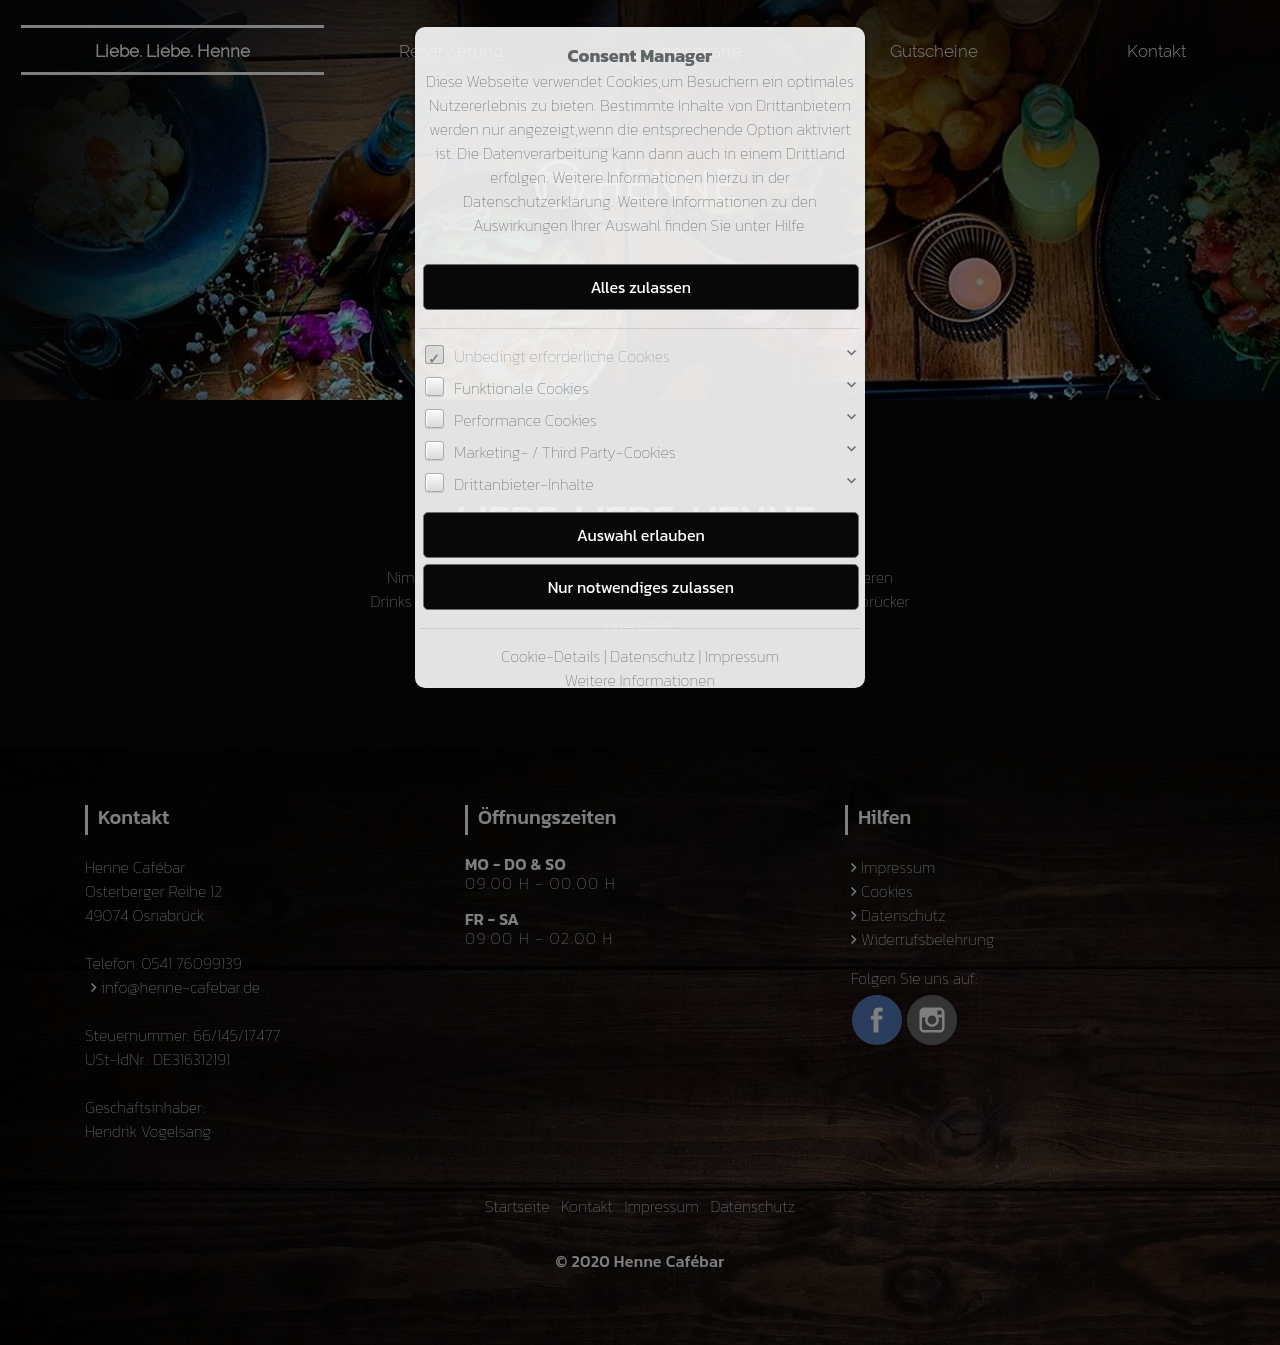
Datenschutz (652, 656)
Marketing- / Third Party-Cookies (564, 452)
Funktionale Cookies (521, 388)
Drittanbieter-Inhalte (523, 484)
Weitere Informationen (640, 680)
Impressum (742, 656)
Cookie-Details (550, 656)
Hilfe (790, 225)
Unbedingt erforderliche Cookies (562, 356)
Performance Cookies (525, 420)
